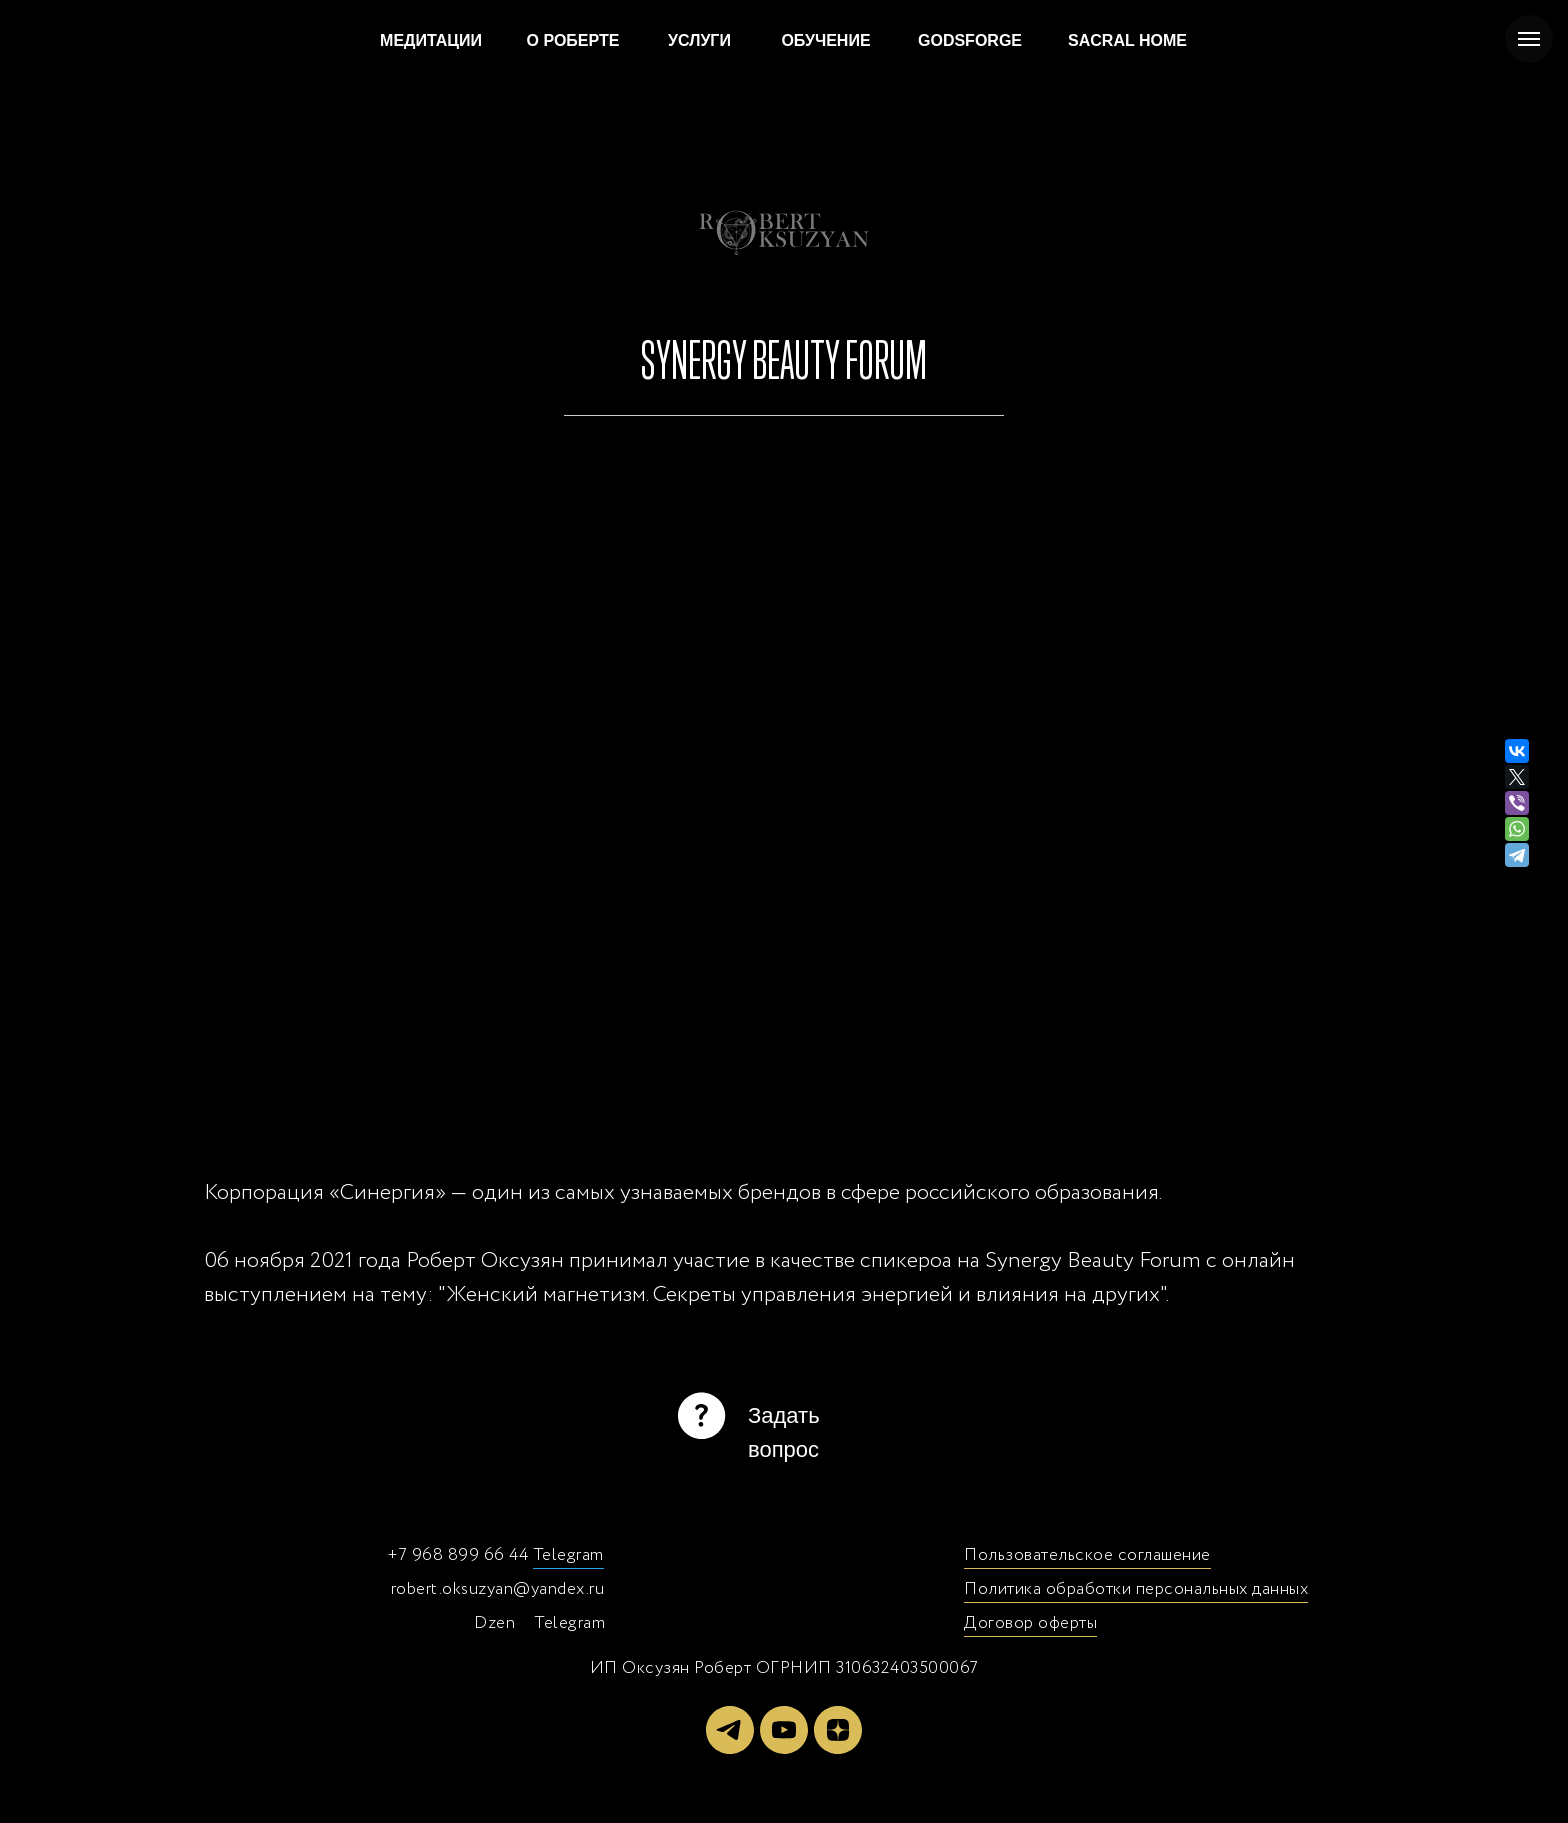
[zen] (838, 1730)
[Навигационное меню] (1529, 39)
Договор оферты (1030, 1623)
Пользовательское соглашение (1087, 1555)
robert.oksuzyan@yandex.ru (498, 1589)
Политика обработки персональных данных (1136, 1589)
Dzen (494, 1623)
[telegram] (730, 1730)
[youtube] (784, 1730)
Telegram (568, 1555)
